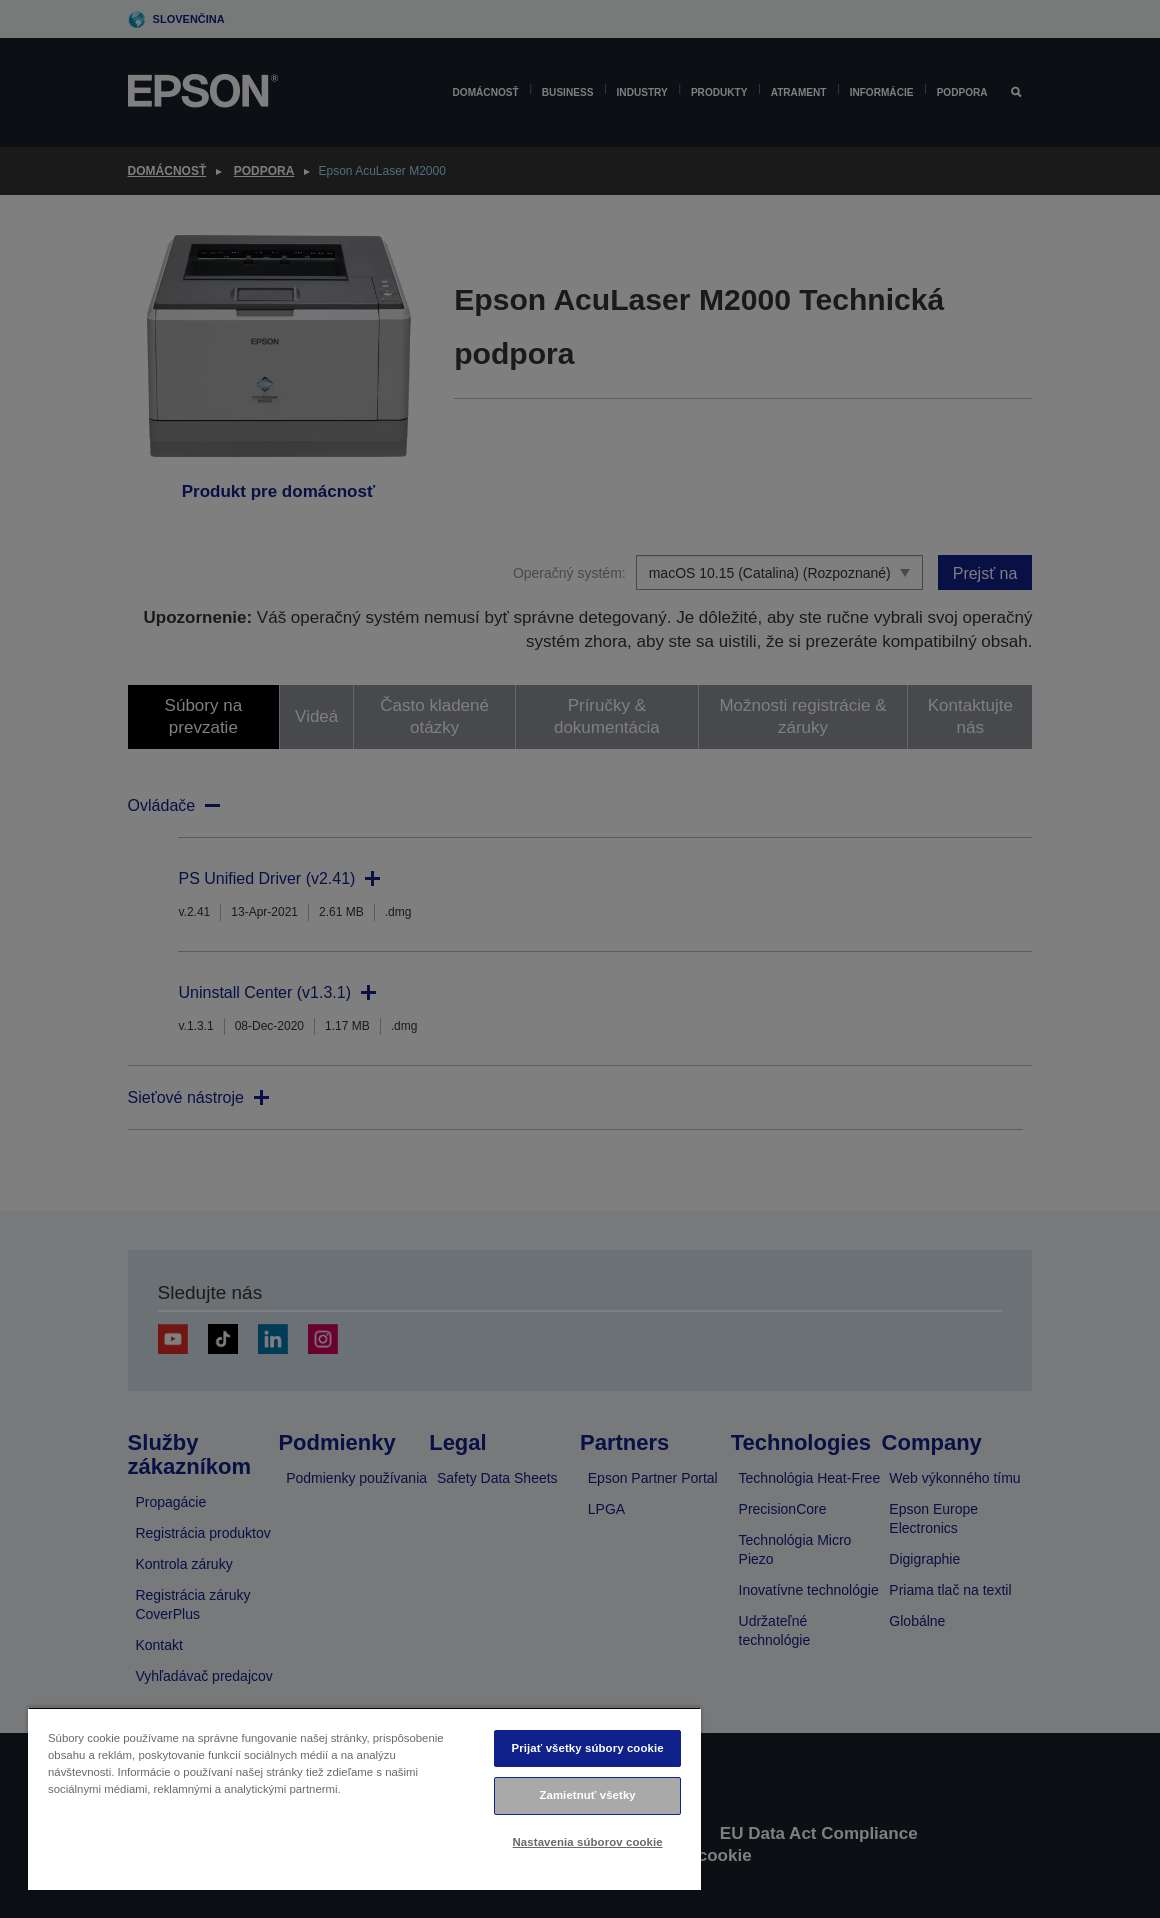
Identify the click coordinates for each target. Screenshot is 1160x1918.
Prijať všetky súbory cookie (588, 1748)
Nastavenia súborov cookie (588, 1842)
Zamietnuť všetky (587, 1795)
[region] (364, 1798)
